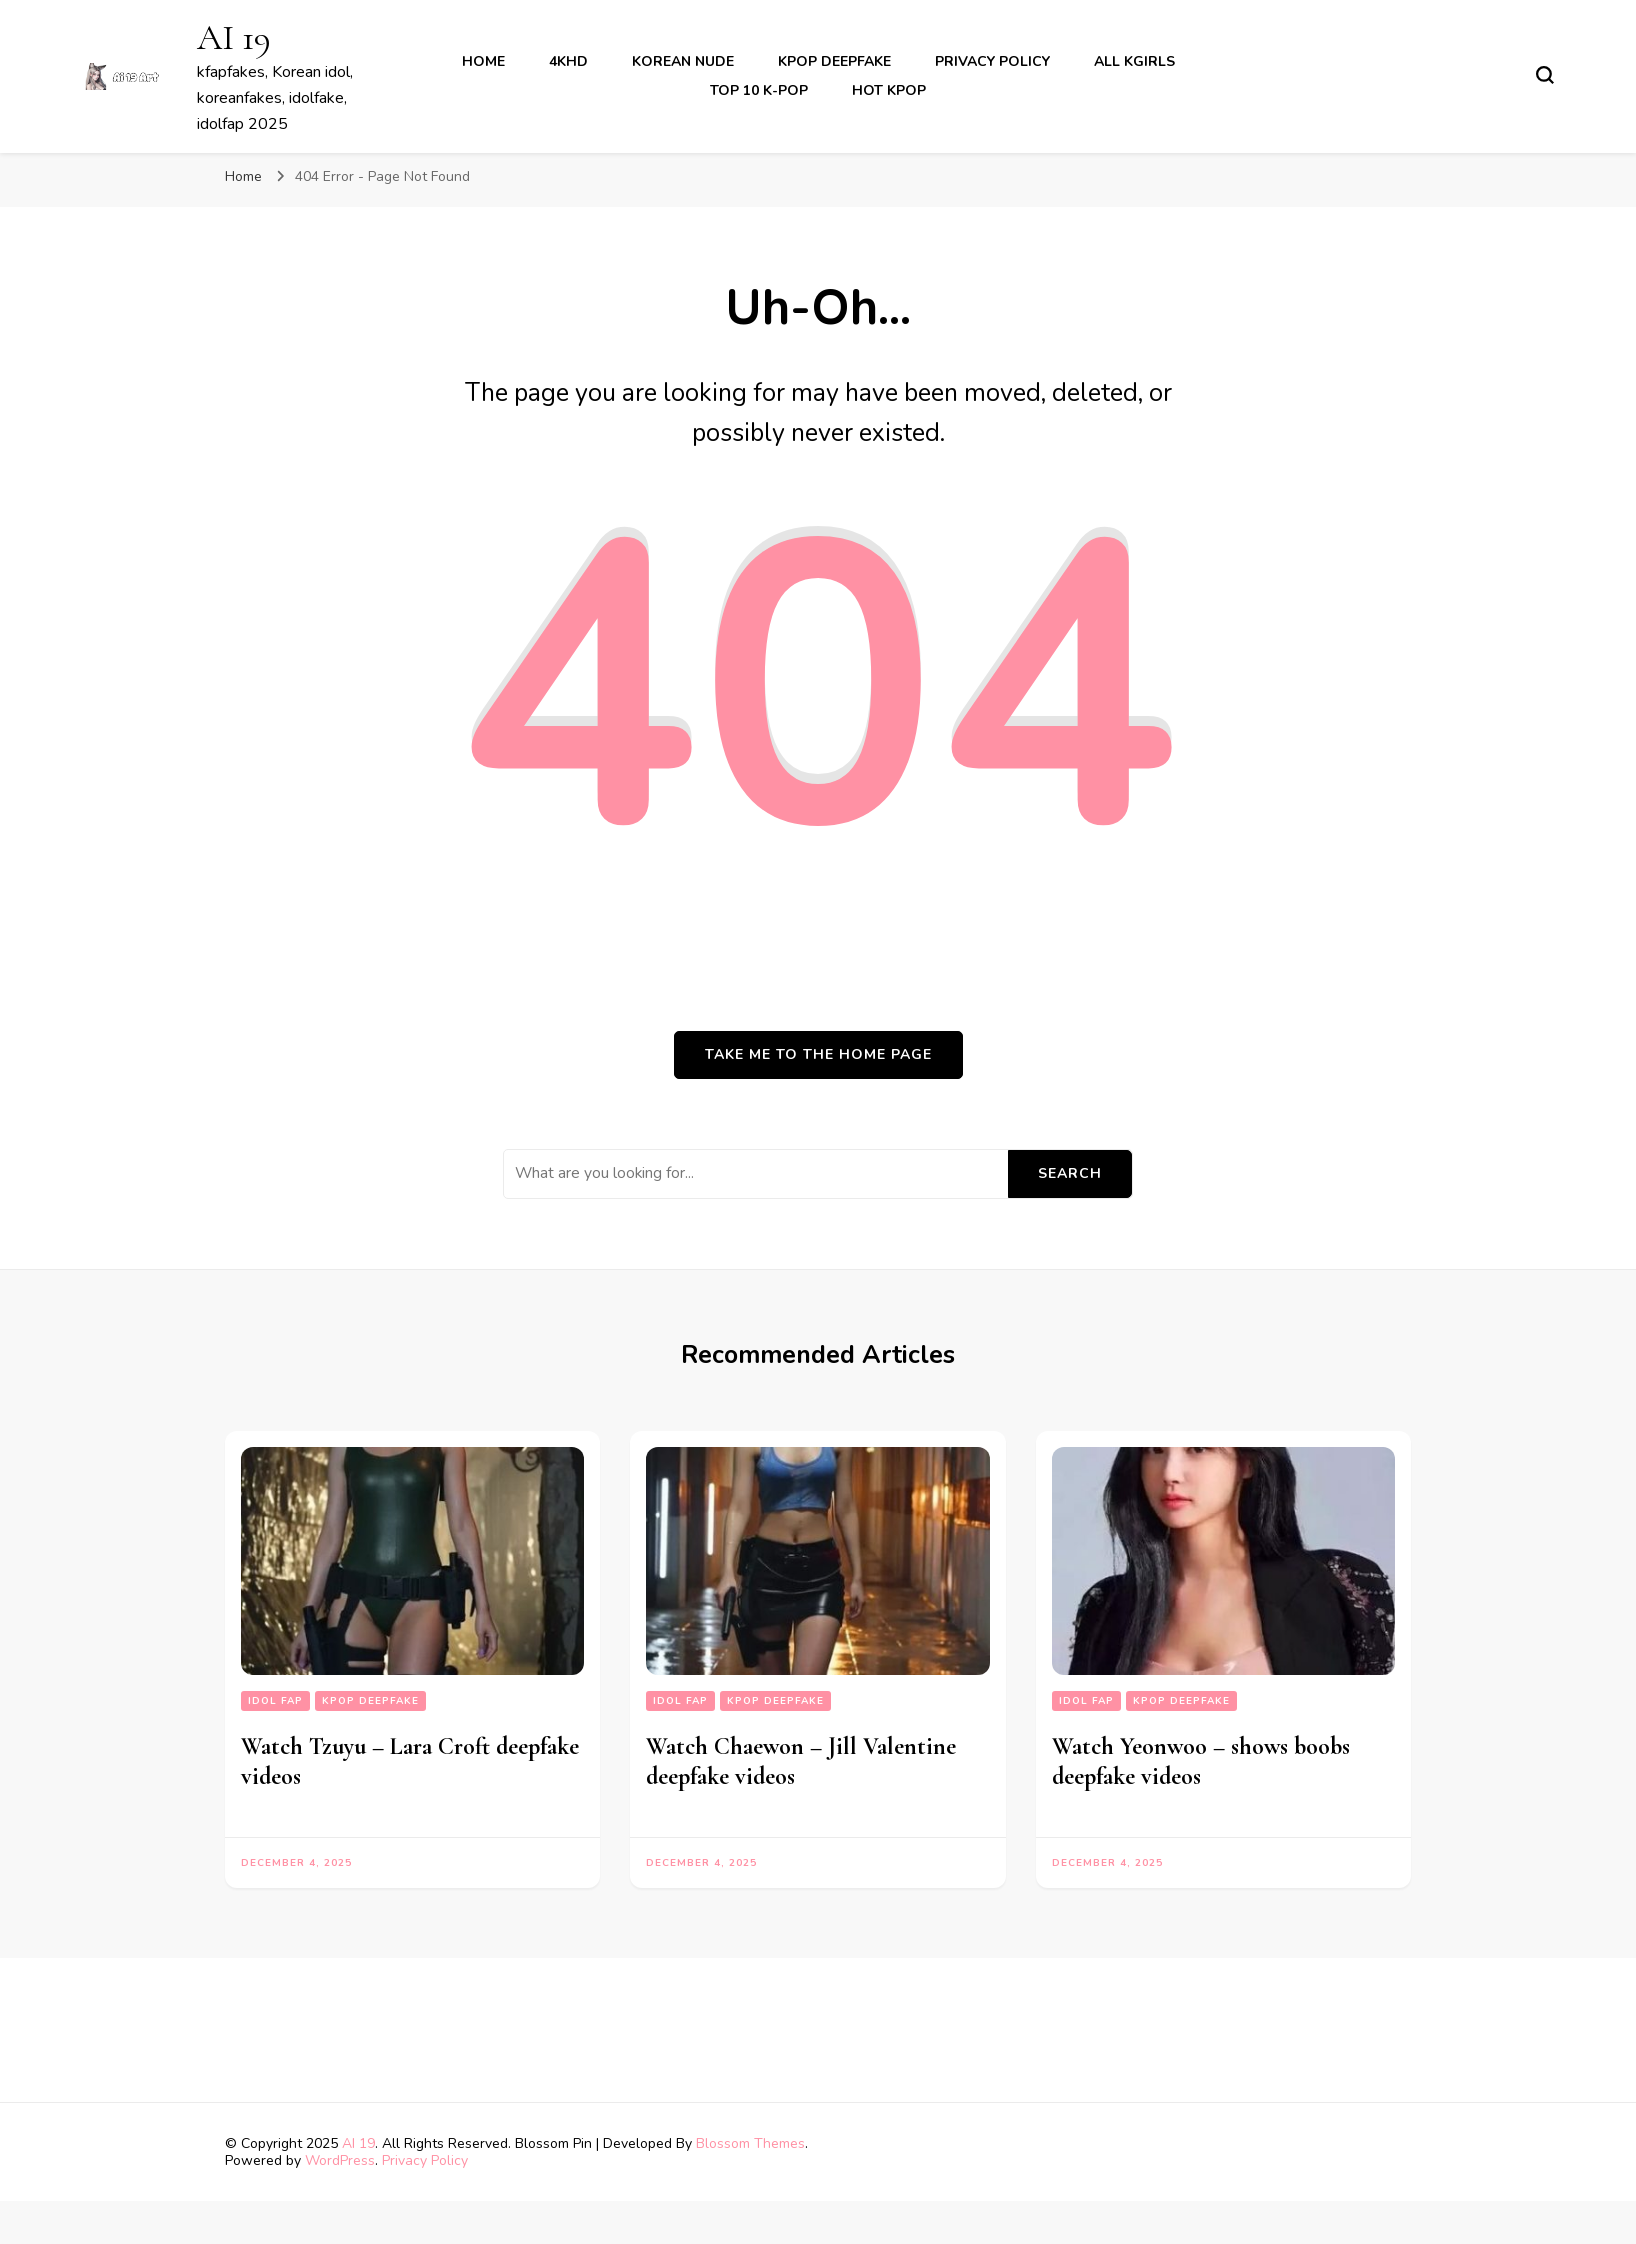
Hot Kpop (889, 90)
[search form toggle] (1545, 75)
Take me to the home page (818, 1054)
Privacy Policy (992, 61)
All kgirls (1134, 61)
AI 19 (234, 37)
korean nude (683, 61)
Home (483, 61)
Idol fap (275, 1701)
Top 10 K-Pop (759, 90)
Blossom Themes (750, 2143)
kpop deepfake (834, 61)
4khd (568, 61)
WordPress (340, 2160)
